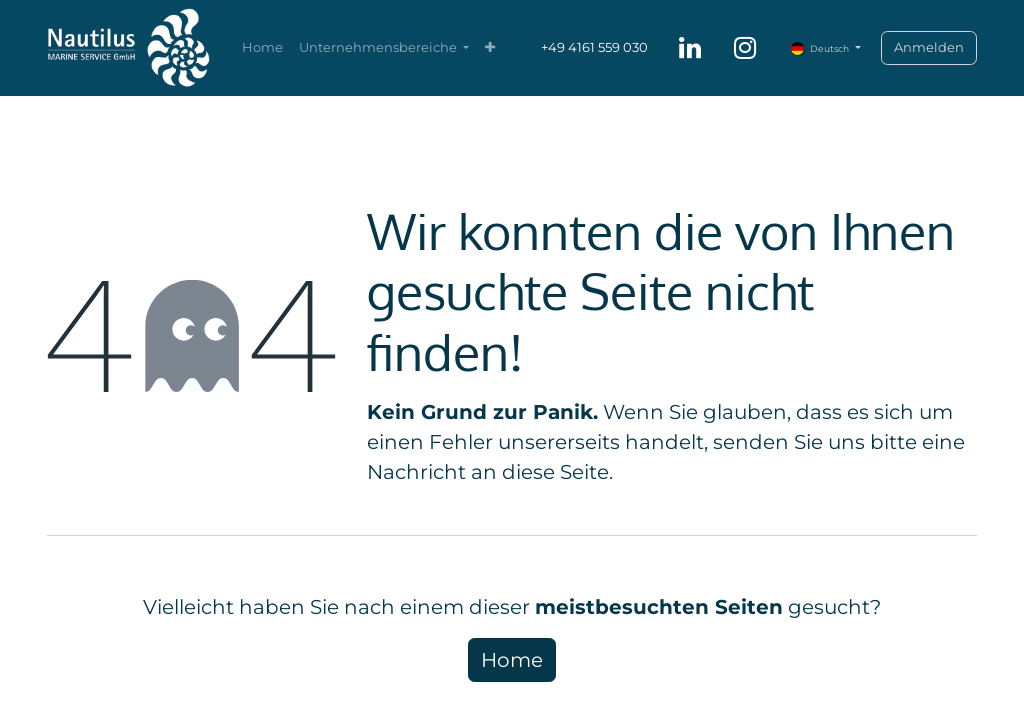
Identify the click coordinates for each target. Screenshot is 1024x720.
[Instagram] (745, 48)
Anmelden (929, 47)
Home (512, 660)
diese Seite (555, 472)
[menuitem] (262, 48)
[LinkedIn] (690, 48)
